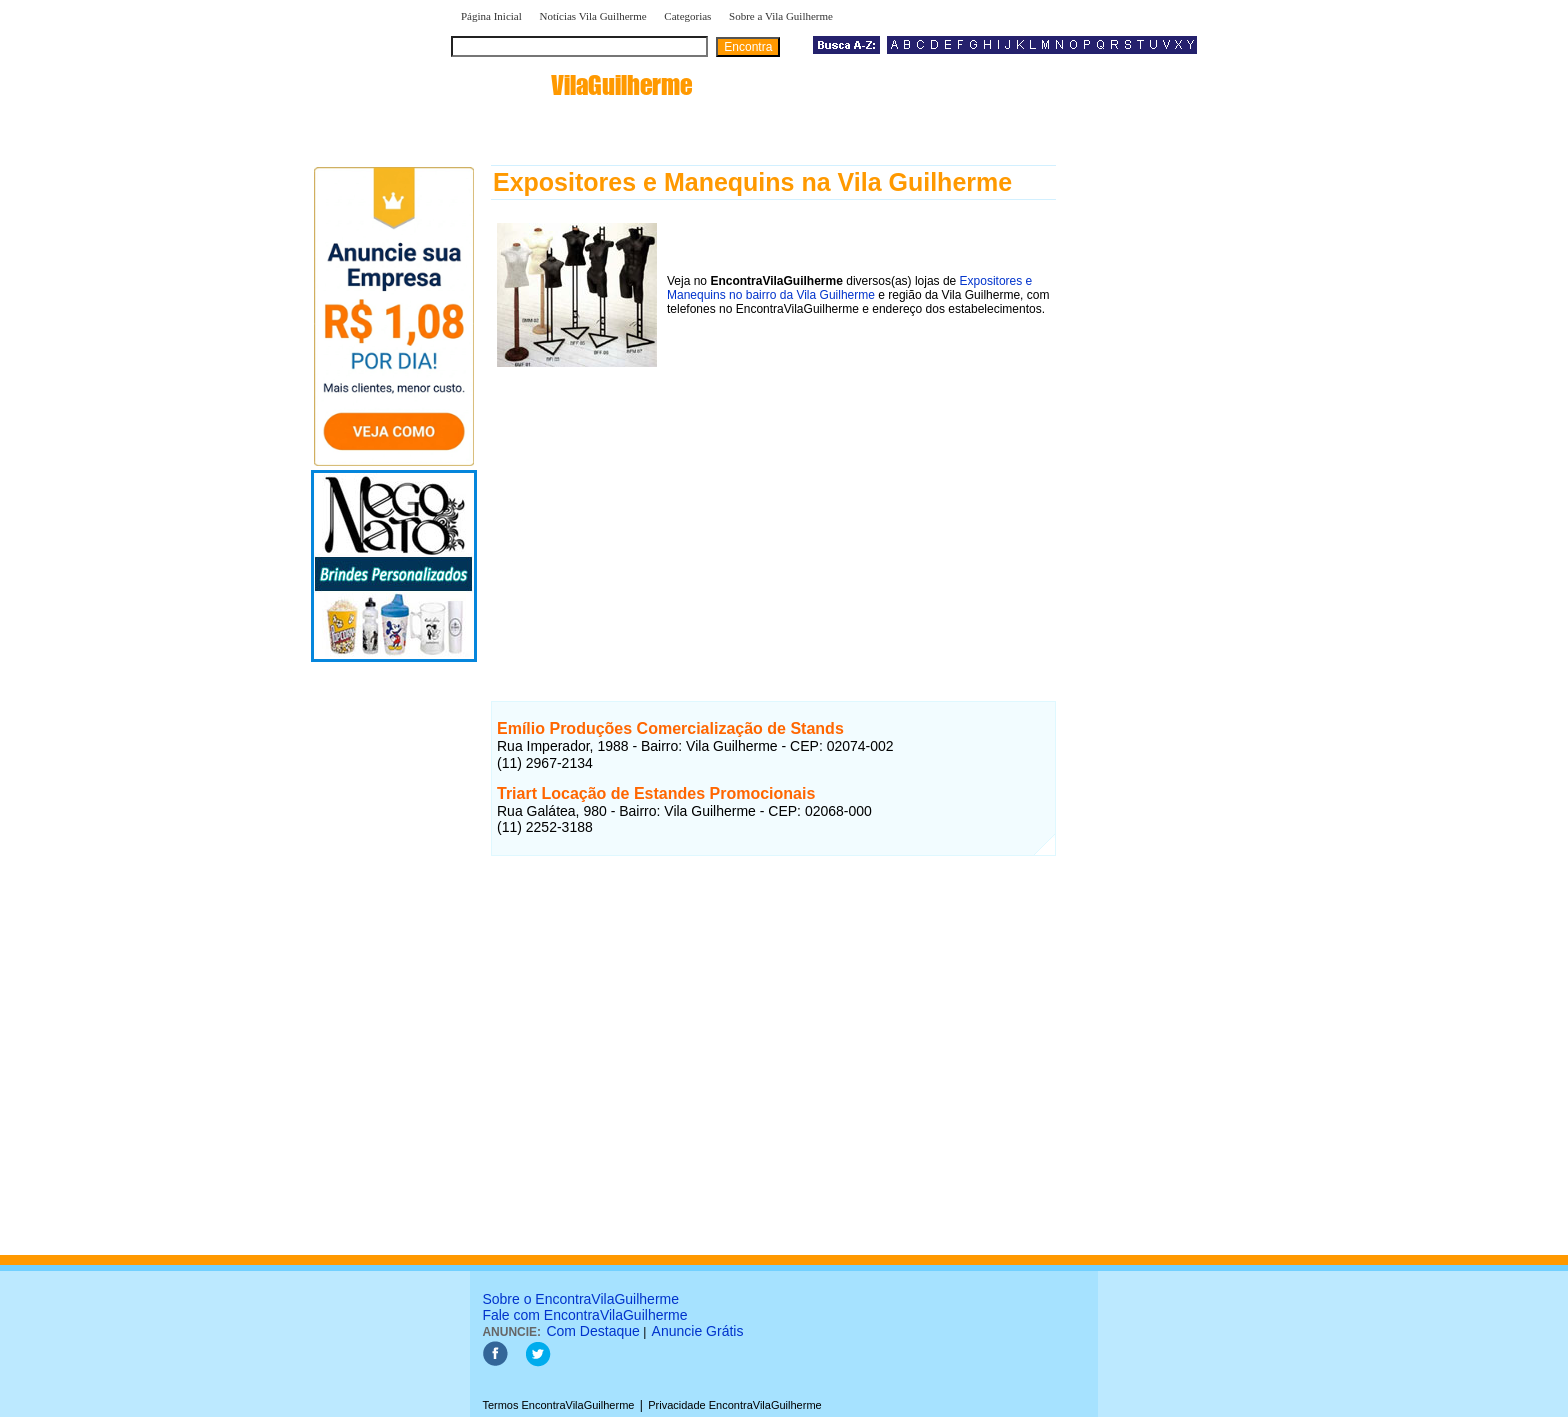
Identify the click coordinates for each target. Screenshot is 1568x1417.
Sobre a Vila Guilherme (781, 16)
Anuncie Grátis (698, 1331)
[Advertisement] (773, 513)
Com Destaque (592, 1331)
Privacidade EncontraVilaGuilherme (734, 1405)
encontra (575, 85)
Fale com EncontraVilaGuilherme (584, 1315)
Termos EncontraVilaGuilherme (558, 1405)
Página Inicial (491, 16)
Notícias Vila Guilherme (592, 16)
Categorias (687, 16)
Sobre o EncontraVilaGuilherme (580, 1299)
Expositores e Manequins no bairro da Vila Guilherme (849, 288)
